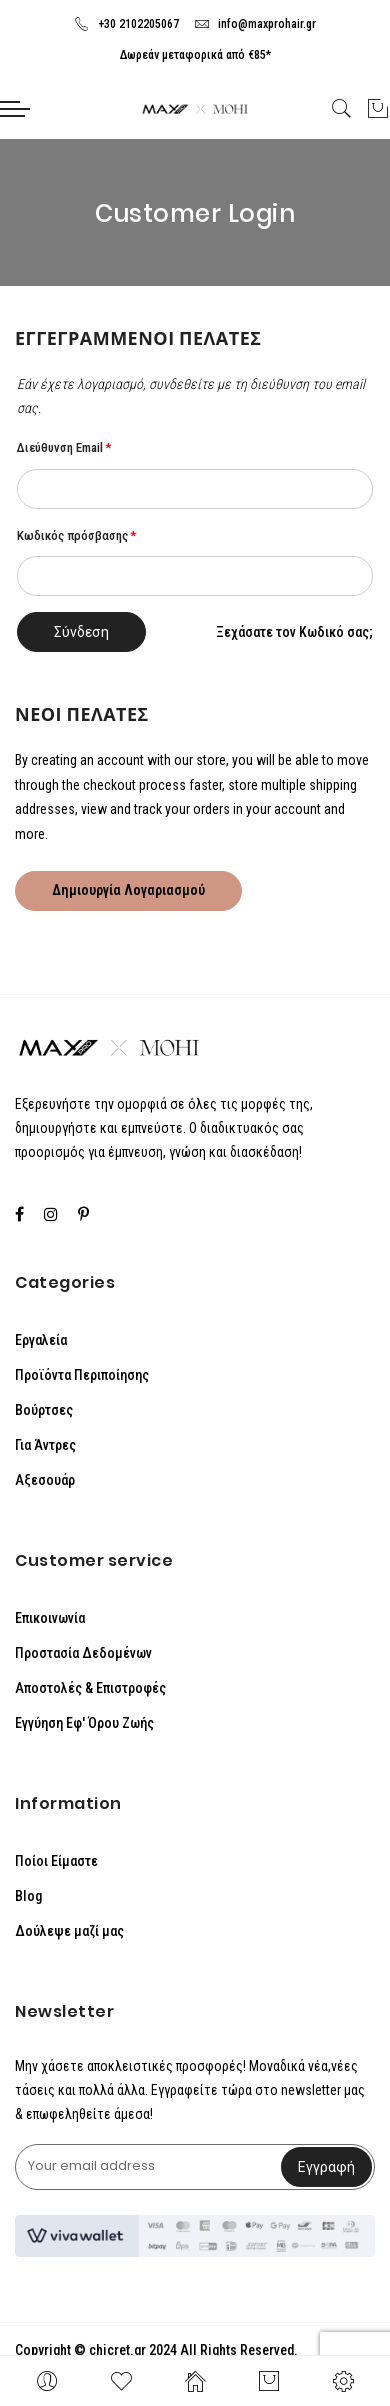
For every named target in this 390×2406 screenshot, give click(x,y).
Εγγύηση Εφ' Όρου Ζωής (84, 1723)
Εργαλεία (41, 1340)
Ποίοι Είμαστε (56, 1861)
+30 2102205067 (126, 24)
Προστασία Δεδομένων (83, 1653)
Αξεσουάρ (45, 1480)
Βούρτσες (44, 1410)
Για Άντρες (45, 1445)
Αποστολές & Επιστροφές (90, 1688)
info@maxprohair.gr (255, 24)
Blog (28, 1896)
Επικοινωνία (50, 1618)
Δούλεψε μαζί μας (69, 1931)
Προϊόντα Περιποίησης (82, 1375)
